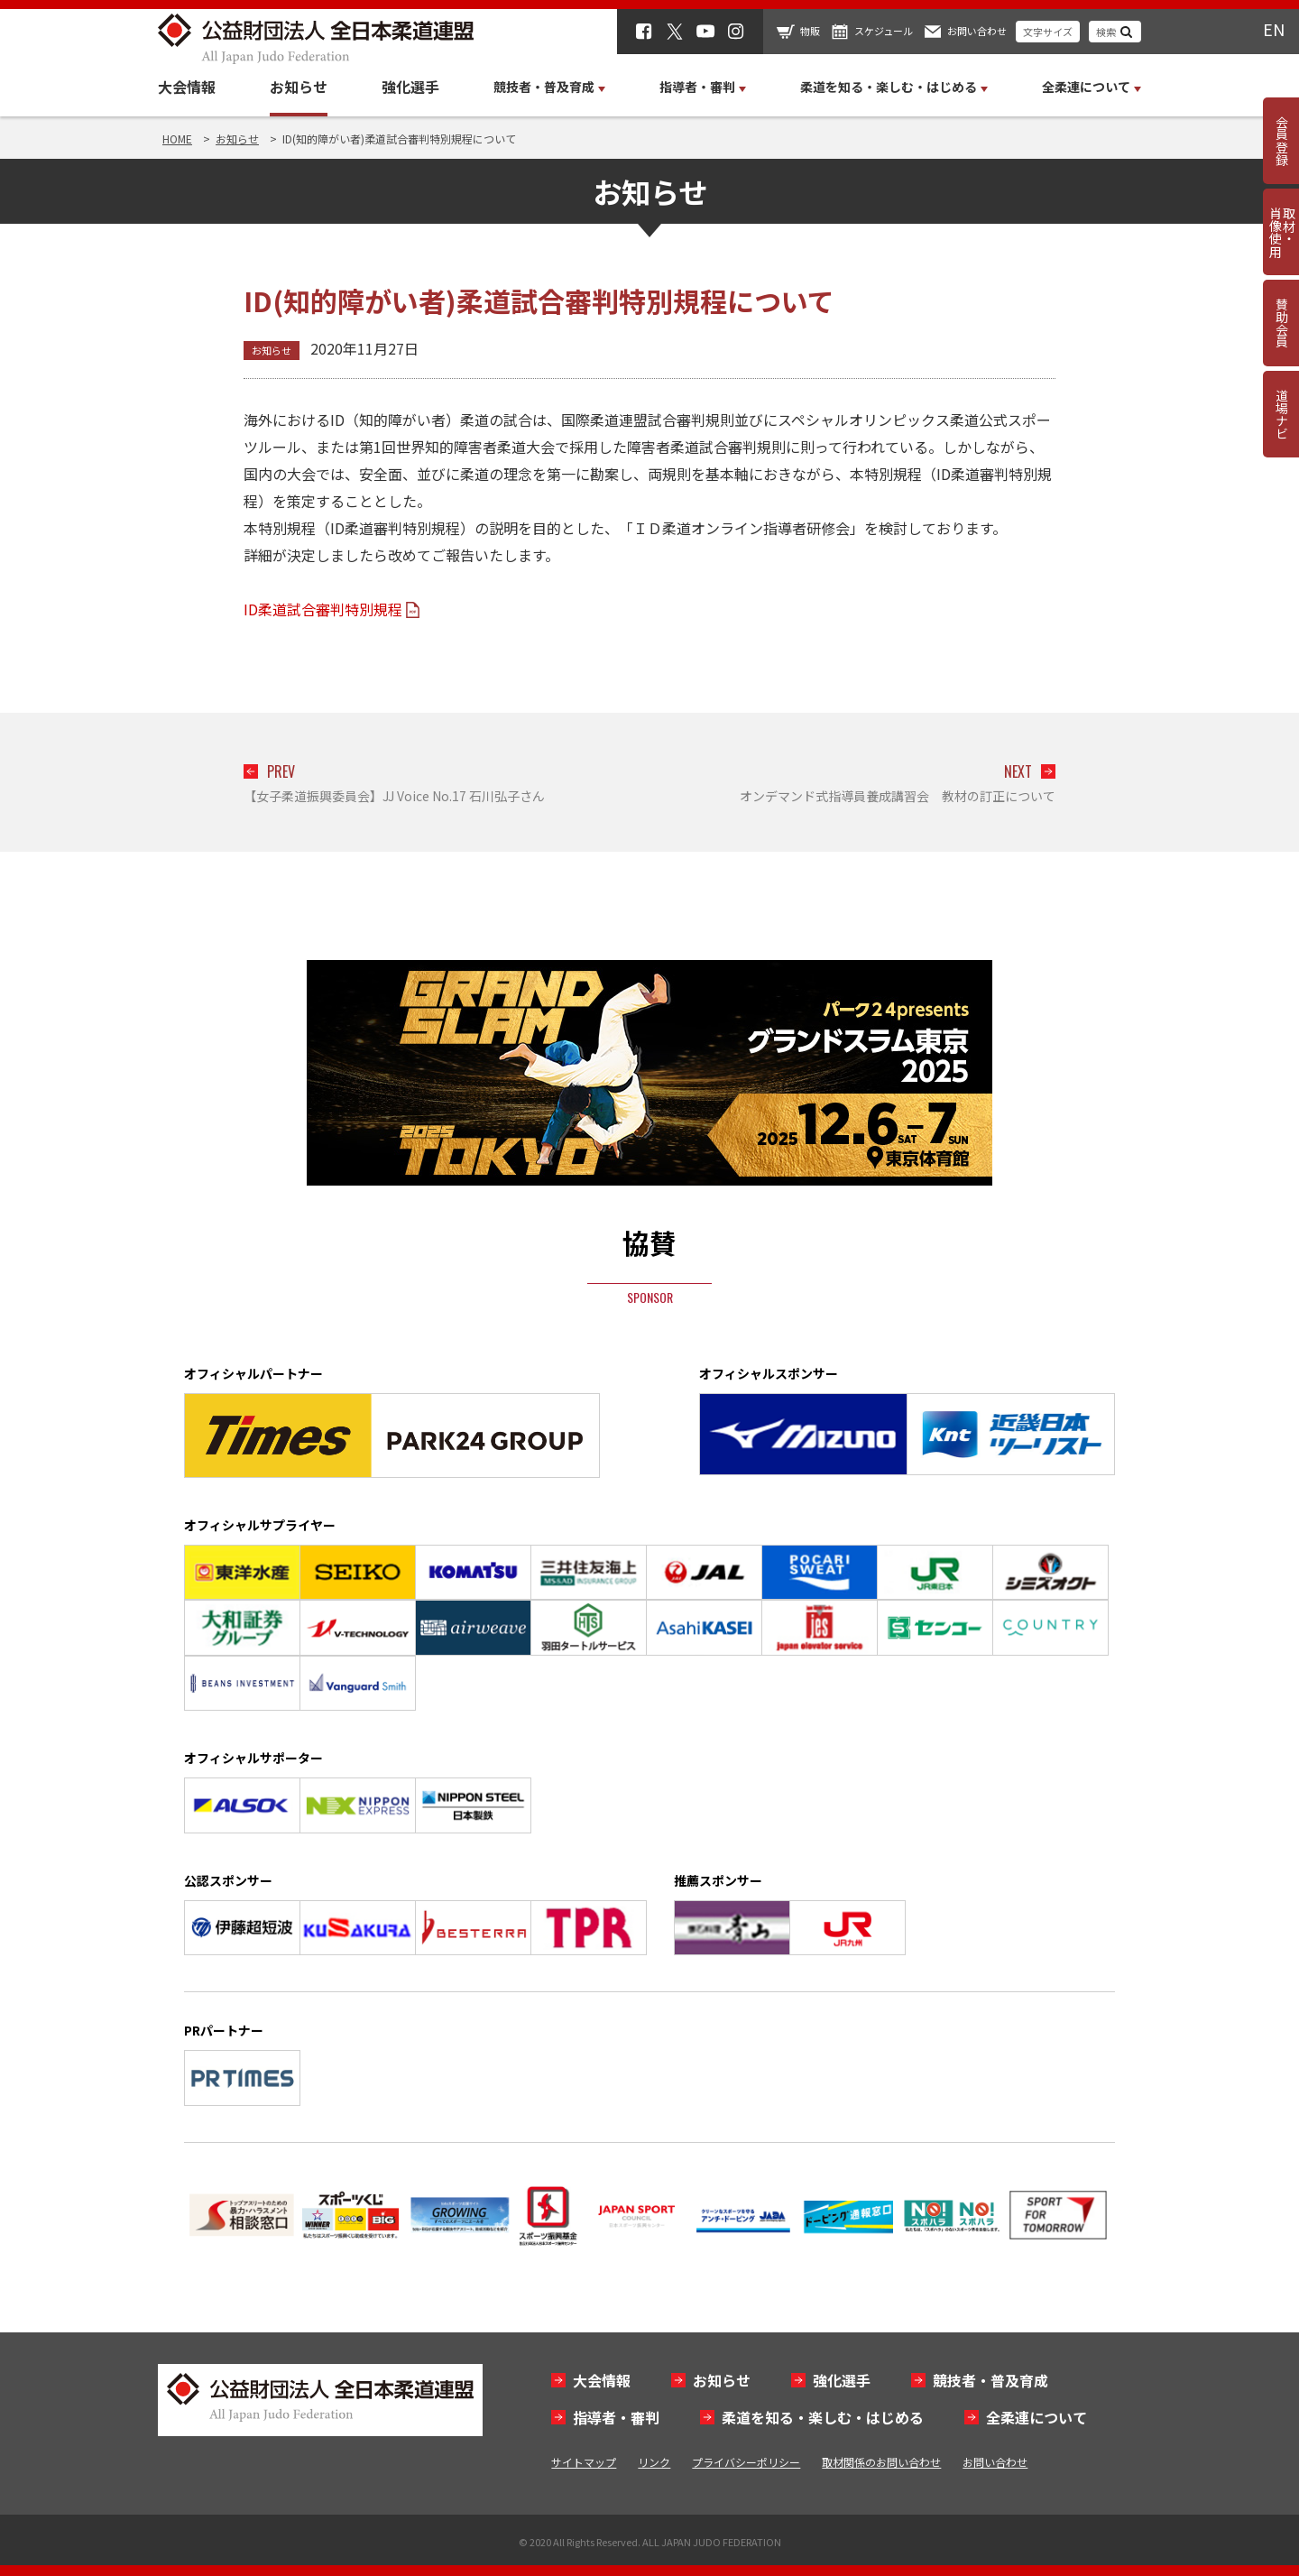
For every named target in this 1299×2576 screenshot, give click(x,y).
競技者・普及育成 (990, 2380)
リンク (654, 2462)
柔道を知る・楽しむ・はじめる (823, 2417)
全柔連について (1036, 2417)
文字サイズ (1048, 31)
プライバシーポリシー (746, 2462)
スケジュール (883, 30)
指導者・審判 (616, 2417)
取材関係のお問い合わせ (881, 2462)
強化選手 (410, 86)
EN (1274, 29)
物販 (810, 30)
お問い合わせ (977, 30)
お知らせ (298, 86)
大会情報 (187, 86)
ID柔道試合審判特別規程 (323, 609)
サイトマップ (583, 2462)
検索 (1106, 31)
